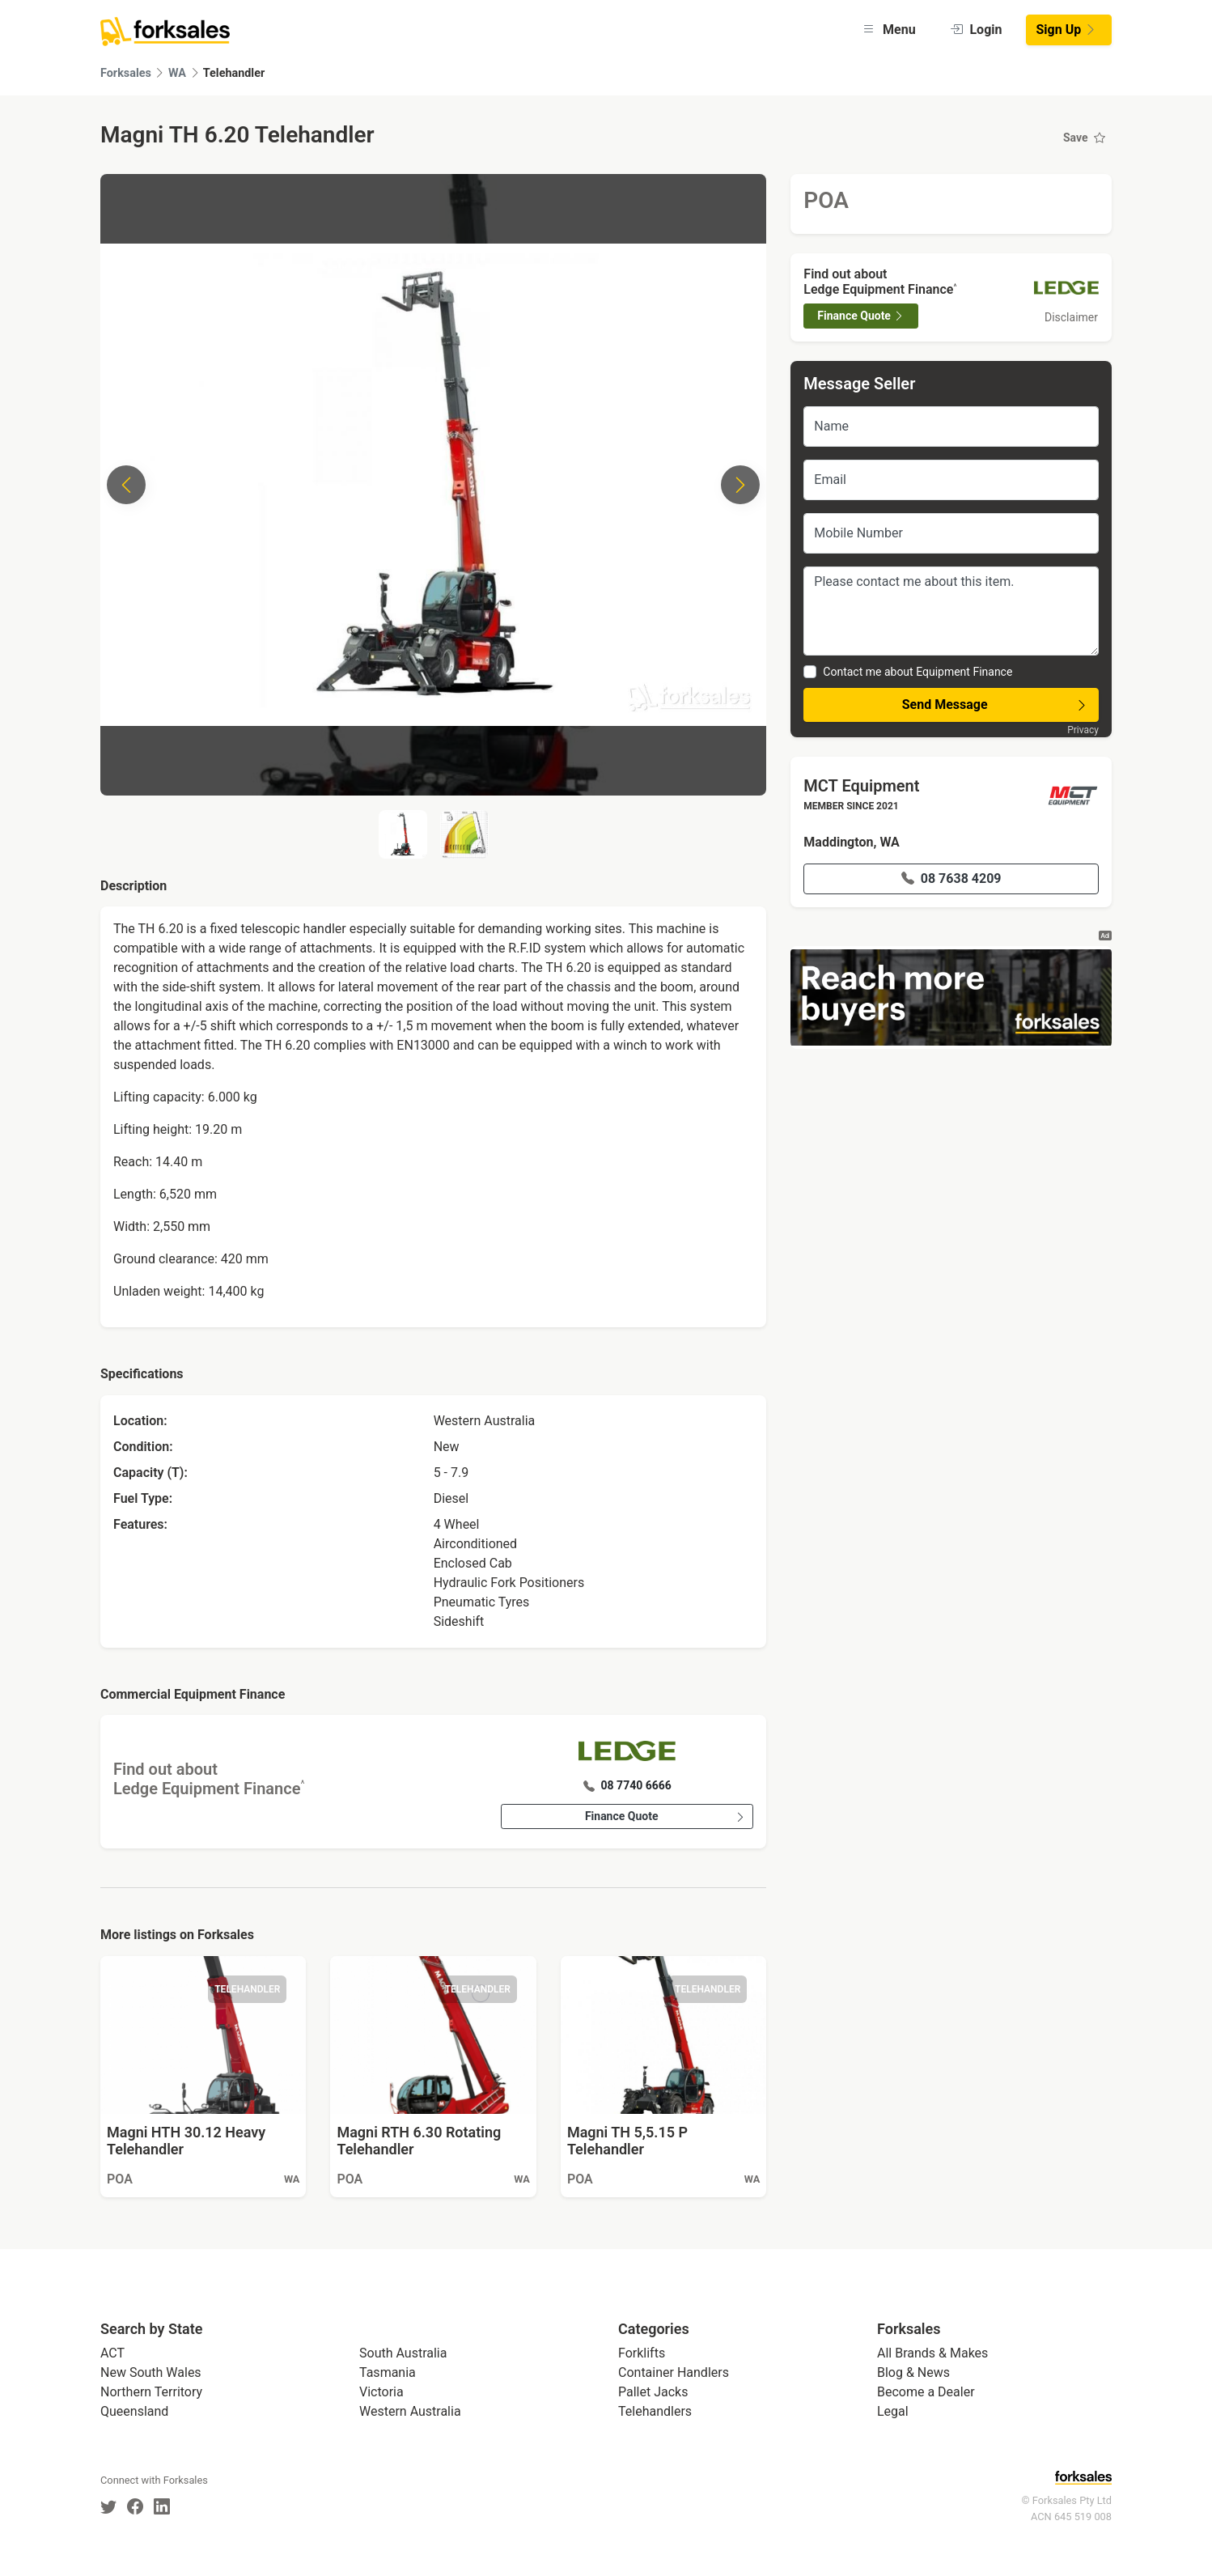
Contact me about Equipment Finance (917, 671)
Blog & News (913, 2372)
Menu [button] (888, 29)
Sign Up (1067, 29)
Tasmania (387, 2372)
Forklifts (641, 2353)
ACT (112, 2353)
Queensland (134, 2411)
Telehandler (234, 73)
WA (177, 73)
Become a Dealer (926, 2392)
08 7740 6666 (627, 1785)
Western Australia (410, 2411)
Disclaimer (1071, 317)
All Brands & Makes (932, 2353)
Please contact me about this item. (951, 611)
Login (976, 29)
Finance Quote (665, 1816)
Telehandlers (655, 2411)
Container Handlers (673, 2372)
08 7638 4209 (951, 878)
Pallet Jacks (653, 2392)
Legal (893, 2411)
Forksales (125, 73)
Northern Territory (151, 2392)
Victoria (381, 2392)
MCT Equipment (861, 786)
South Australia (403, 2353)
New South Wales (150, 2372)
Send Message (995, 705)
